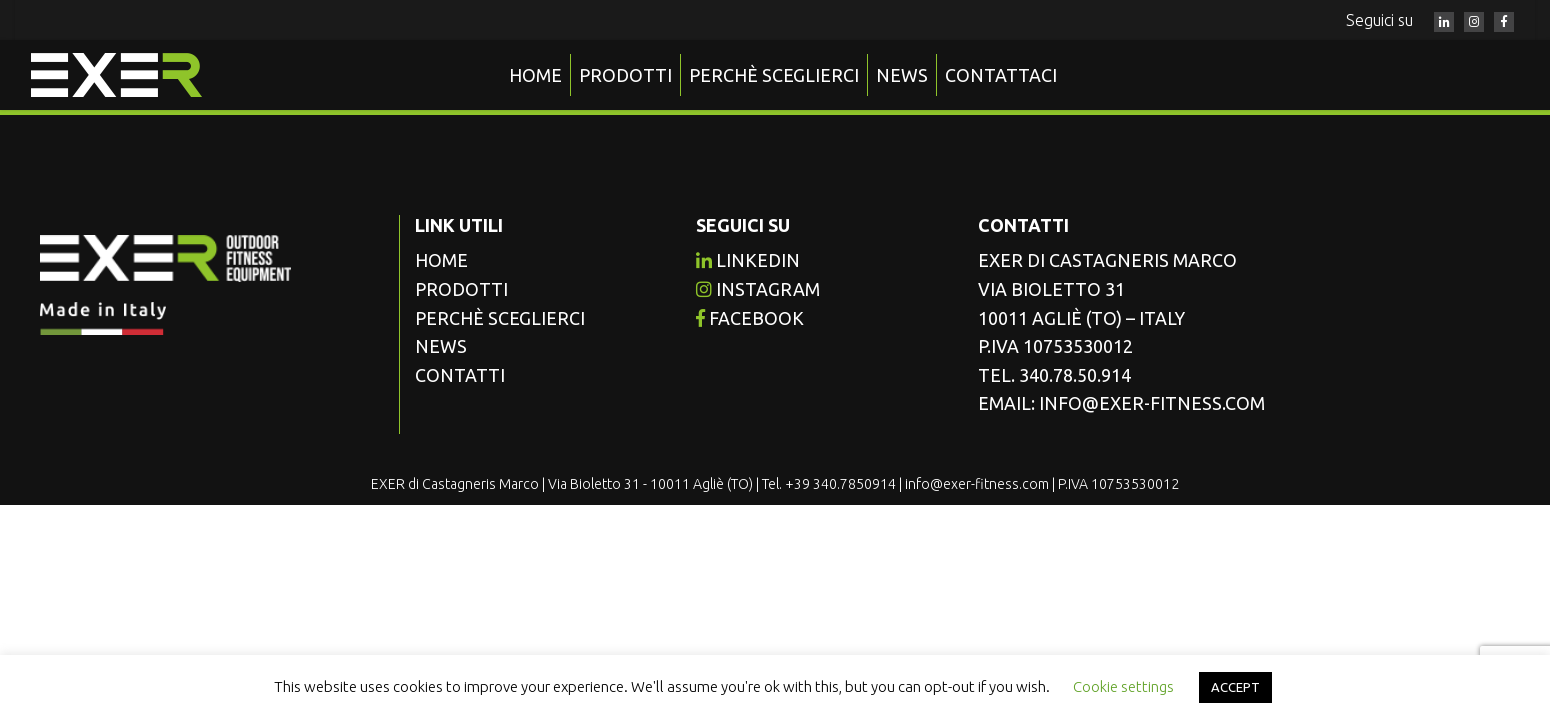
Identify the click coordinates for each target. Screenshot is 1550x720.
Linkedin (748, 260)
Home (535, 75)
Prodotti (625, 75)
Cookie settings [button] (1123, 686)
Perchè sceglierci (774, 75)
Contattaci (1001, 75)
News (902, 75)
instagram (758, 289)
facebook (750, 318)
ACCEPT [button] (1235, 687)
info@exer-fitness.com (1152, 403)
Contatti (460, 375)
